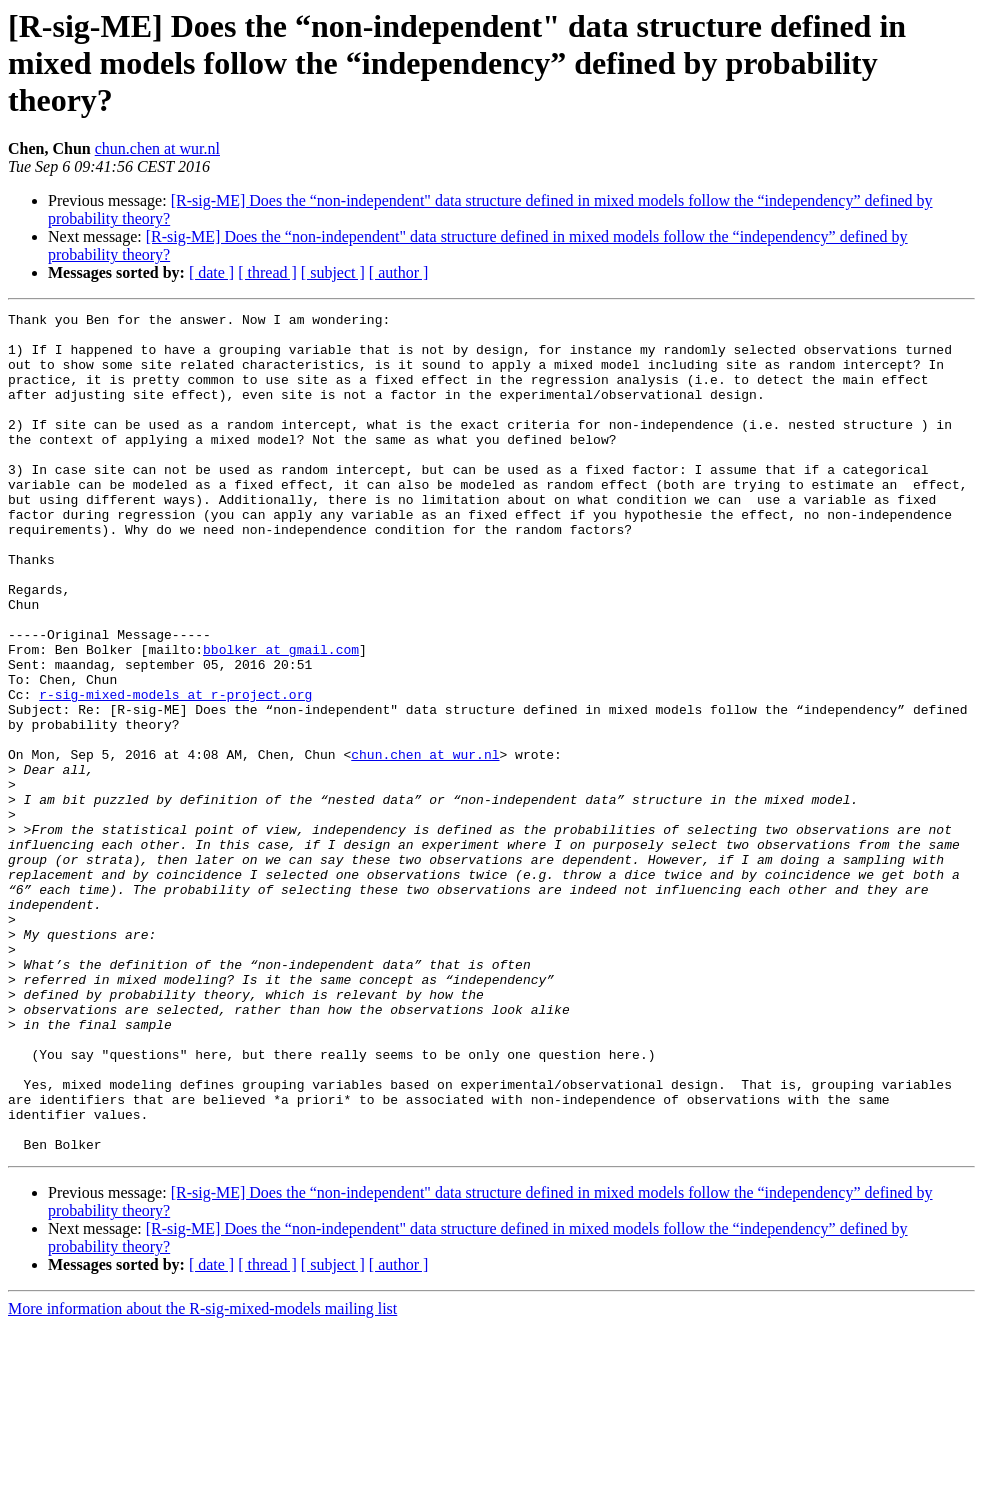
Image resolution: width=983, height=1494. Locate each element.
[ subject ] (333, 272)
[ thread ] (267, 272)
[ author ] (399, 272)
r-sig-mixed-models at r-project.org (175, 772)
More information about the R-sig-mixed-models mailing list (202, 1476)
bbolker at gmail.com (281, 718)
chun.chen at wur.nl (157, 148)
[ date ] (211, 272)
